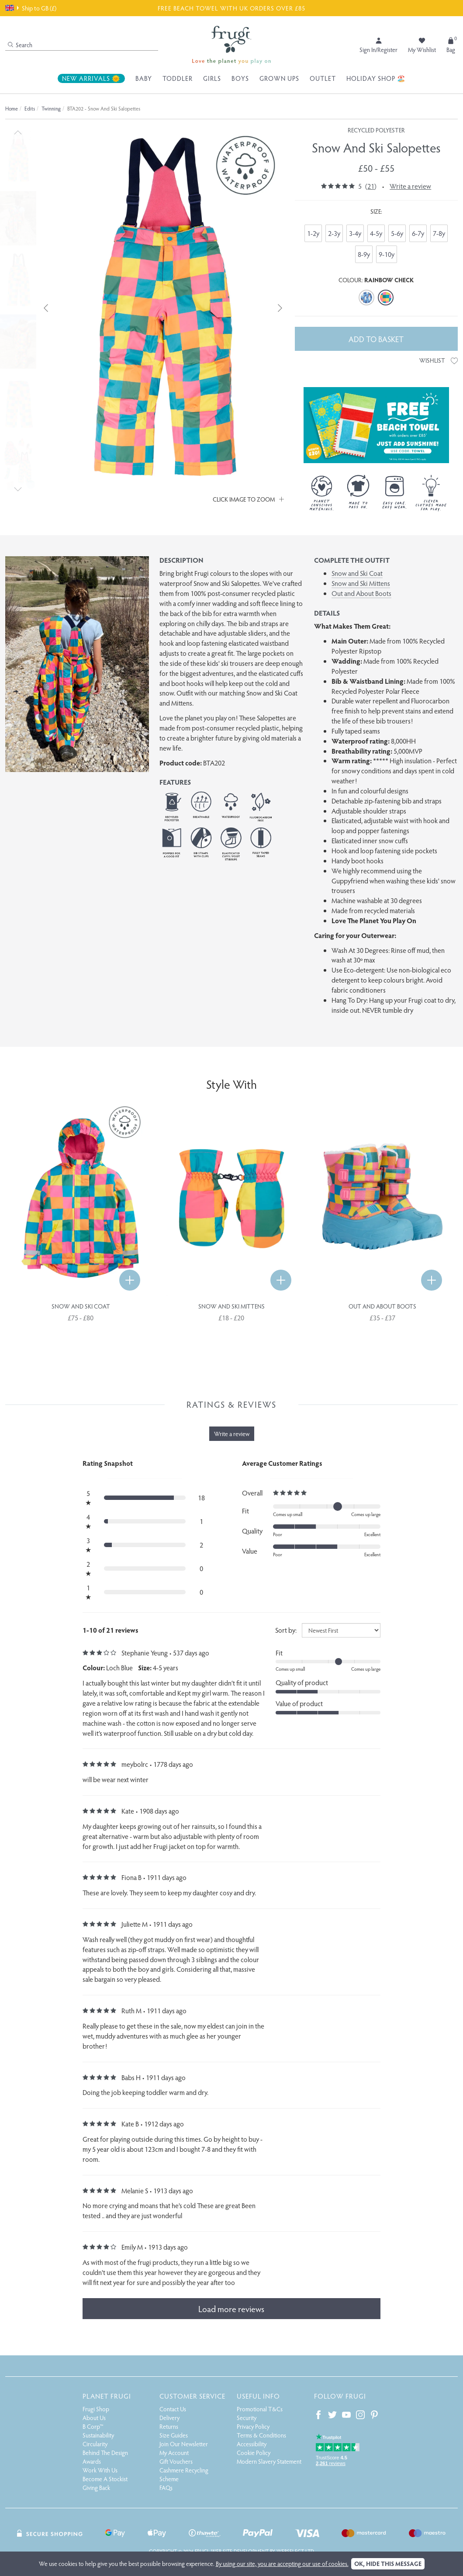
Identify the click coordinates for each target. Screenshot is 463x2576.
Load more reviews (231, 2308)
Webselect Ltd (295, 2551)
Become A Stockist (105, 2479)
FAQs (166, 2487)
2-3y (334, 233)
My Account (174, 2452)
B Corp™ (93, 2426)
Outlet (323, 78)
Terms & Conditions (261, 2435)
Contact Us (172, 2409)
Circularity (95, 2444)
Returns (168, 2426)
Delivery (169, 2417)
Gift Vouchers (176, 2461)
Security (246, 2417)
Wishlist (438, 360)
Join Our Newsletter (183, 2444)
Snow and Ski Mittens (361, 583)
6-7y (418, 233)
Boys (240, 78)
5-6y (397, 233)
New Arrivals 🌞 (91, 78)
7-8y (439, 233)
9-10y (386, 254)
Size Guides (173, 2435)
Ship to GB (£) (30, 7)
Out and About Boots (361, 593)
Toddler (177, 78)
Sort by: (286, 1629)
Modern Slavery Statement (269, 2461)
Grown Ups (279, 78)
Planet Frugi (107, 2395)
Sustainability (98, 2435)
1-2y (313, 233)
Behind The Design (105, 2452)
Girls (212, 78)
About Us (94, 2417)
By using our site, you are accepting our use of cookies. (282, 2563)
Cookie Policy (253, 2452)
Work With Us (100, 2470)
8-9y (364, 254)
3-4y (355, 233)
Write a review (410, 185)
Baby (143, 78)
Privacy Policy (253, 2426)
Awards (92, 2461)
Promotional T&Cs (260, 2409)
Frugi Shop (96, 2409)
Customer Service (192, 2395)
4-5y (376, 233)
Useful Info (258, 2395)
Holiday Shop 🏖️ (376, 78)
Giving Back (96, 2487)
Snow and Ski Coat (357, 573)
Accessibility (251, 2444)
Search (20, 45)
